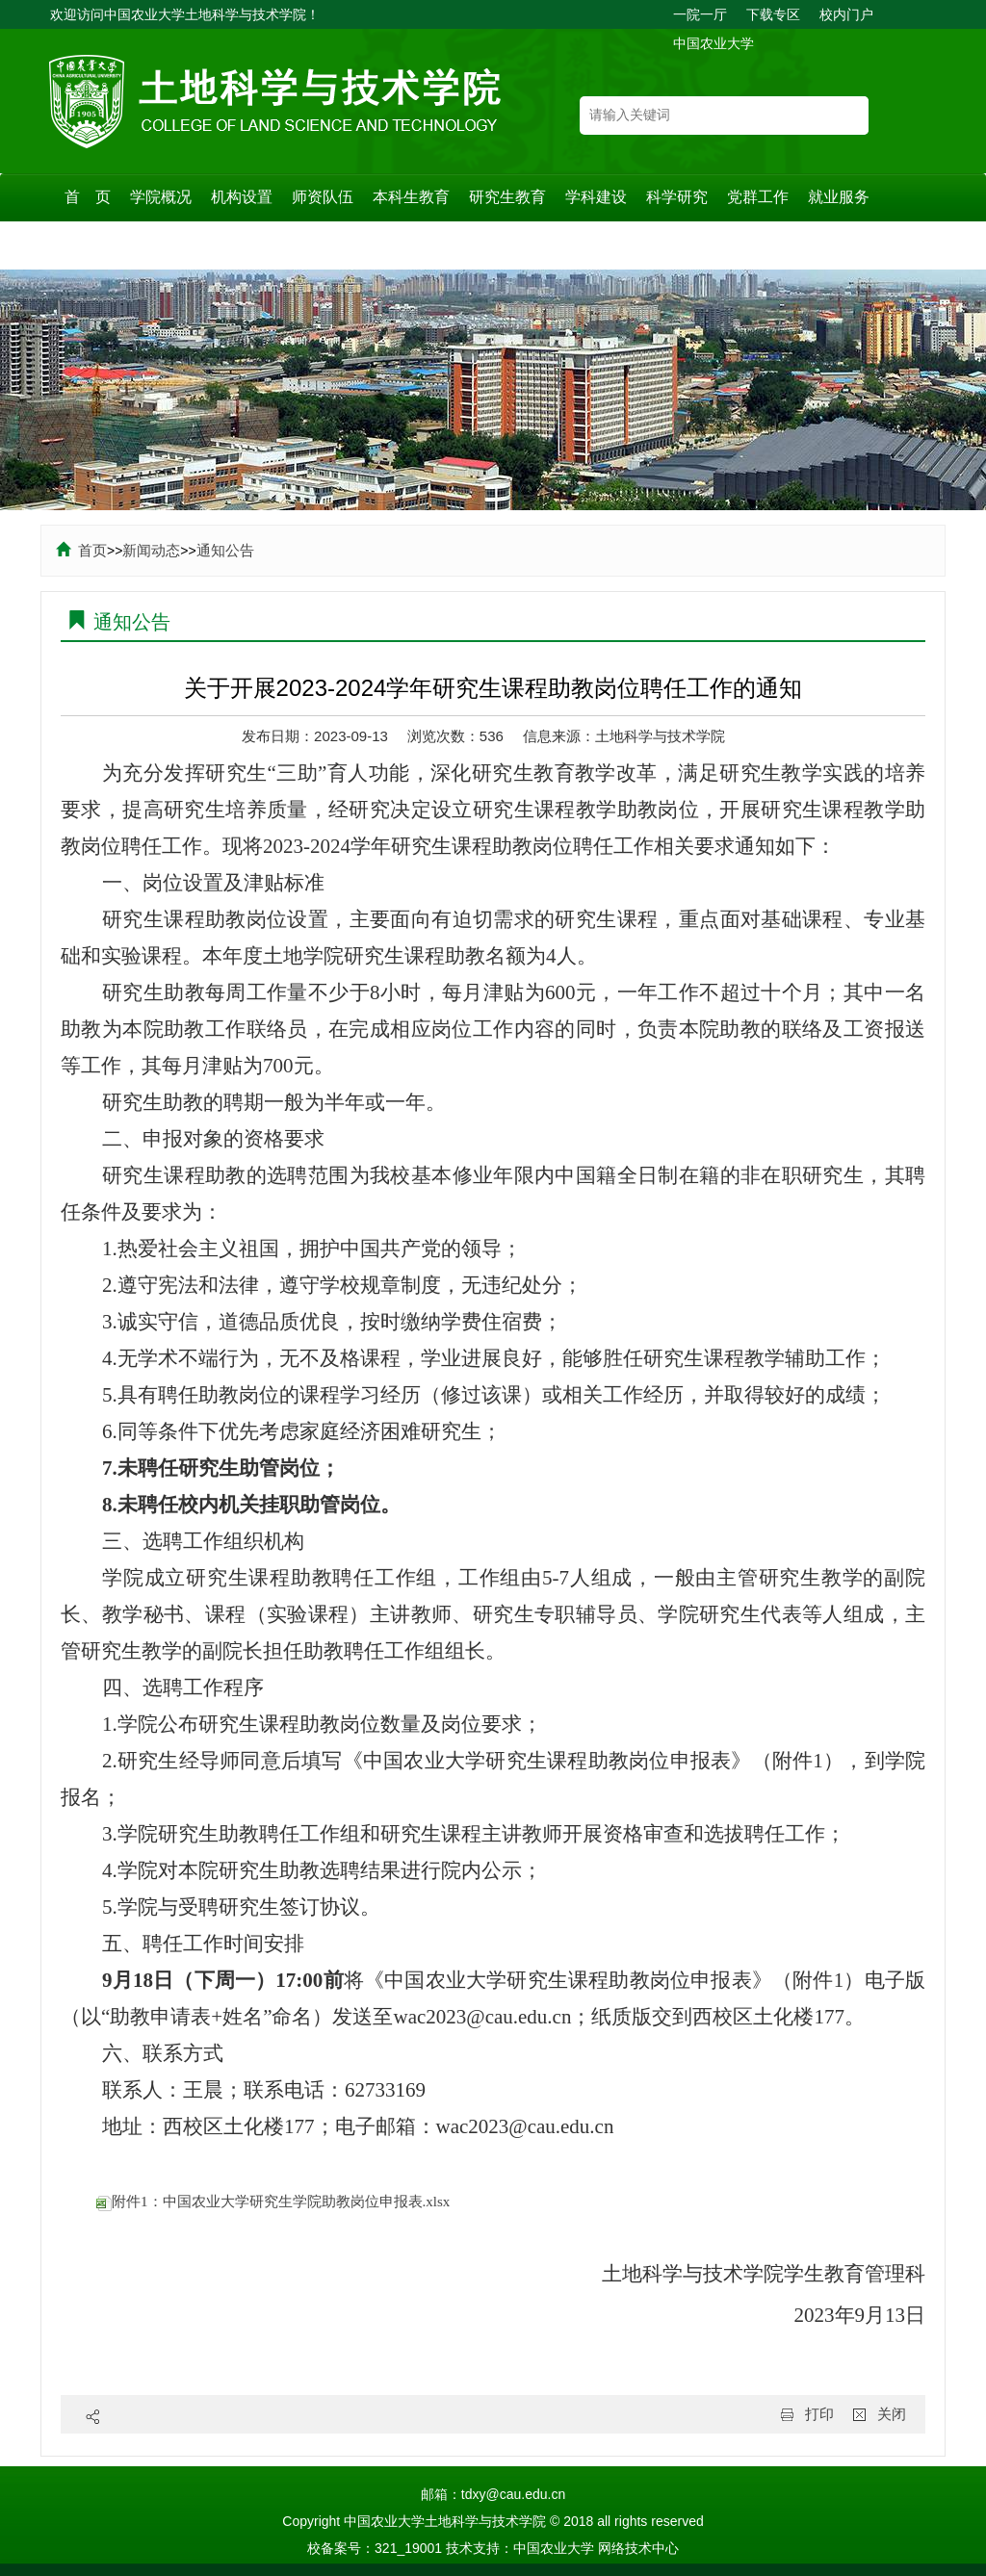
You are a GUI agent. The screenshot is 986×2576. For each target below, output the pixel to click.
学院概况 (161, 197)
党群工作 (758, 197)
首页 (81, 550)
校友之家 (257, 245)
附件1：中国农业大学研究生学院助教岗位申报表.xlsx (273, 2201)
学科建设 (596, 197)
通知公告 (225, 550)
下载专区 (773, 14)
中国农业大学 (713, 43)
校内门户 (846, 14)
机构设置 (241, 197)
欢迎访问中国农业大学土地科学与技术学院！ (185, 14)
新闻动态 (151, 550)
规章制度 (95, 245)
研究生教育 (507, 197)
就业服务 (838, 197)
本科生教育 (411, 197)
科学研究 (677, 197)
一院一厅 (700, 14)
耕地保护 (176, 245)
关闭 (891, 2414)
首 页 (88, 197)
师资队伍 (322, 197)
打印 (819, 2414)
